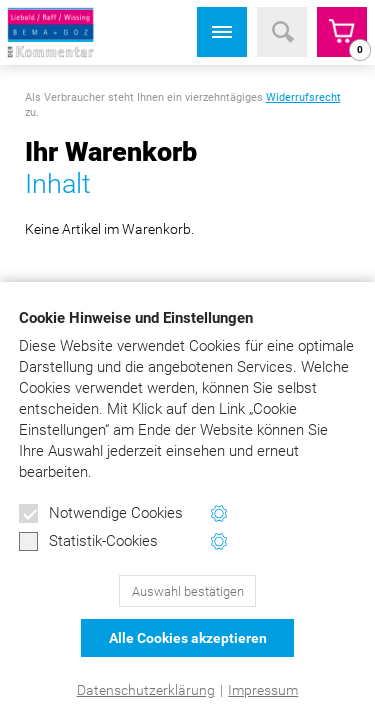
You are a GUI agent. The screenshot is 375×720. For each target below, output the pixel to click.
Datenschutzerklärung (146, 690)
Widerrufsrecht (303, 97)
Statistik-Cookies (88, 542)
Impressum (263, 690)
